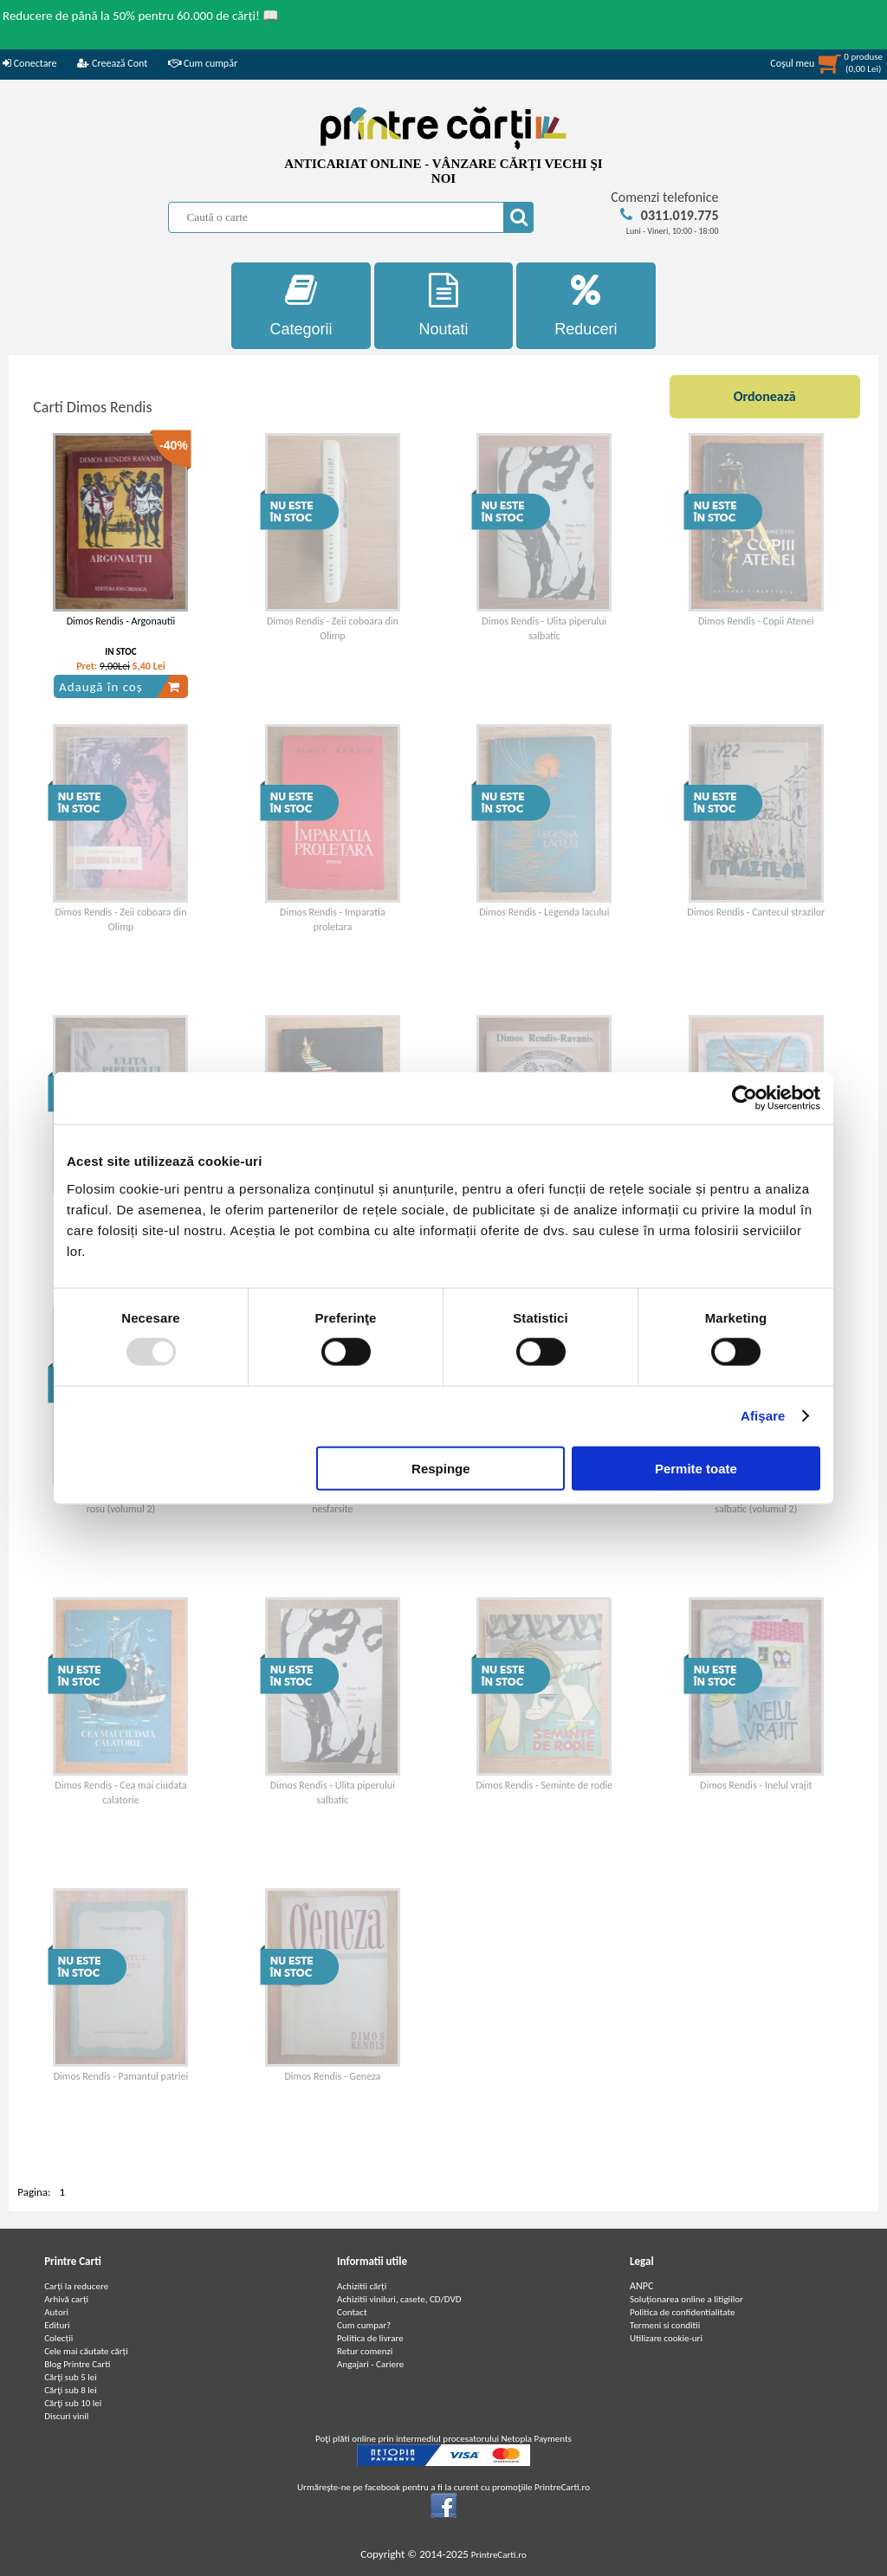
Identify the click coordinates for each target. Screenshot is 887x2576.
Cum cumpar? (364, 2325)
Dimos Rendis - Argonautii (121, 621)
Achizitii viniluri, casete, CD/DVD (399, 2299)
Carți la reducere (76, 2286)
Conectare (29, 63)
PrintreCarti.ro (499, 2554)
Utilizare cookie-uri (666, 2338)
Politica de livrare (370, 2338)
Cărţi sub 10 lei (72, 2403)
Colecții (58, 2338)
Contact (352, 2312)
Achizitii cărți (361, 2286)
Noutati (444, 305)
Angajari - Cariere (370, 2364)
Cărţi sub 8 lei (70, 2390)
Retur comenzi (364, 2351)
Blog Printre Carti (77, 2364)
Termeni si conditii (665, 2325)
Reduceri (586, 305)
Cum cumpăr (202, 63)
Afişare (763, 1415)
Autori (56, 2312)
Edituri (56, 2325)
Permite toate (696, 1467)
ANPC (641, 2286)
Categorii (301, 305)
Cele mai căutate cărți (86, 2351)
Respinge (440, 1467)
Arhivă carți (66, 2299)
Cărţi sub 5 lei (70, 2377)
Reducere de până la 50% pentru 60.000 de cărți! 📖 (141, 15)
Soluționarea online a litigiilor (686, 2299)
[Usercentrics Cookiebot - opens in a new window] (744, 1098)
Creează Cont (112, 63)
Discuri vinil (66, 2416)
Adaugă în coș (119, 687)
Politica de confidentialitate (682, 2312)
